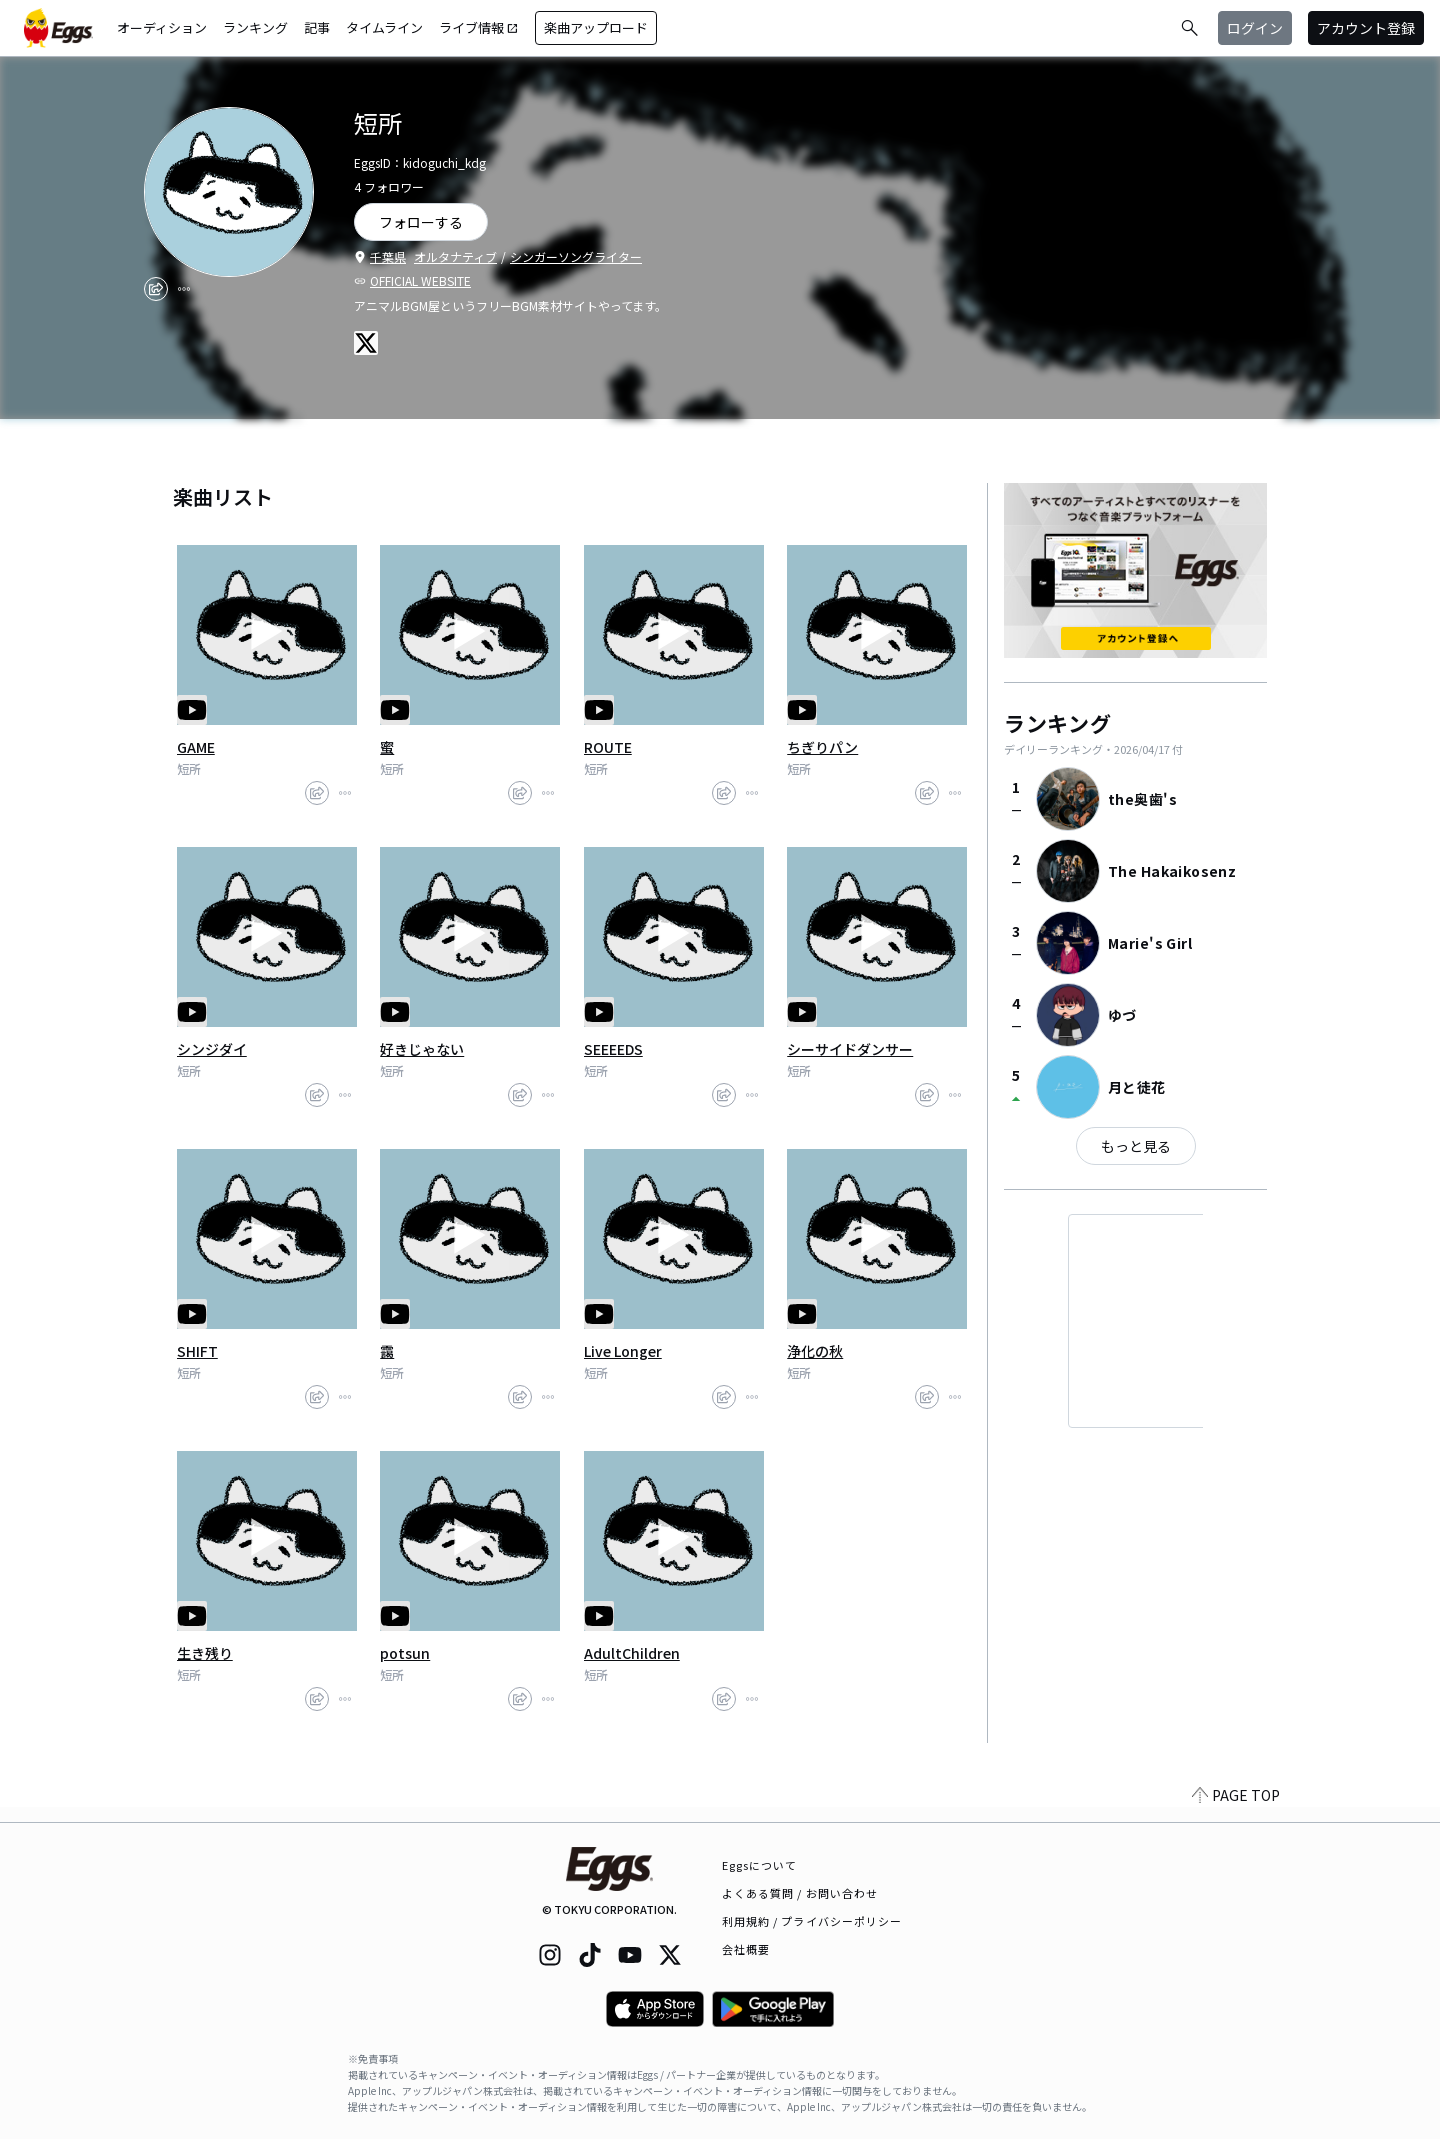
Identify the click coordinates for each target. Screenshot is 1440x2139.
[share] (156, 289)
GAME (196, 747)
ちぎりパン (822, 747)
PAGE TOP (1236, 1810)
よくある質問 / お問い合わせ (800, 1893)
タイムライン (384, 27)
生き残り (205, 1653)
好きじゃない (422, 1049)
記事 (317, 27)
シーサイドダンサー (850, 1049)
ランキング (255, 27)
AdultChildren (632, 1653)
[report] (184, 289)
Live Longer (623, 1351)
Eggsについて (760, 1865)
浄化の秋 (815, 1351)
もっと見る (1136, 1146)
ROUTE (608, 747)
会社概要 (746, 1949)
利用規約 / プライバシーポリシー (812, 1921)
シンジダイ (212, 1049)
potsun (405, 1653)
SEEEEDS (613, 1049)
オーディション (162, 27)
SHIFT (197, 1351)
